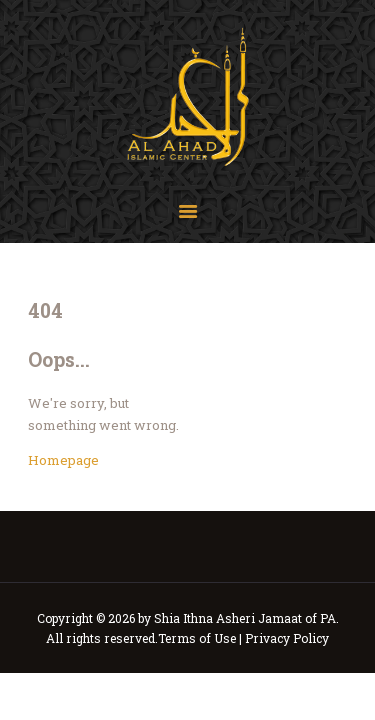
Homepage (63, 460)
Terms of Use (197, 638)
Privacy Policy (287, 638)
